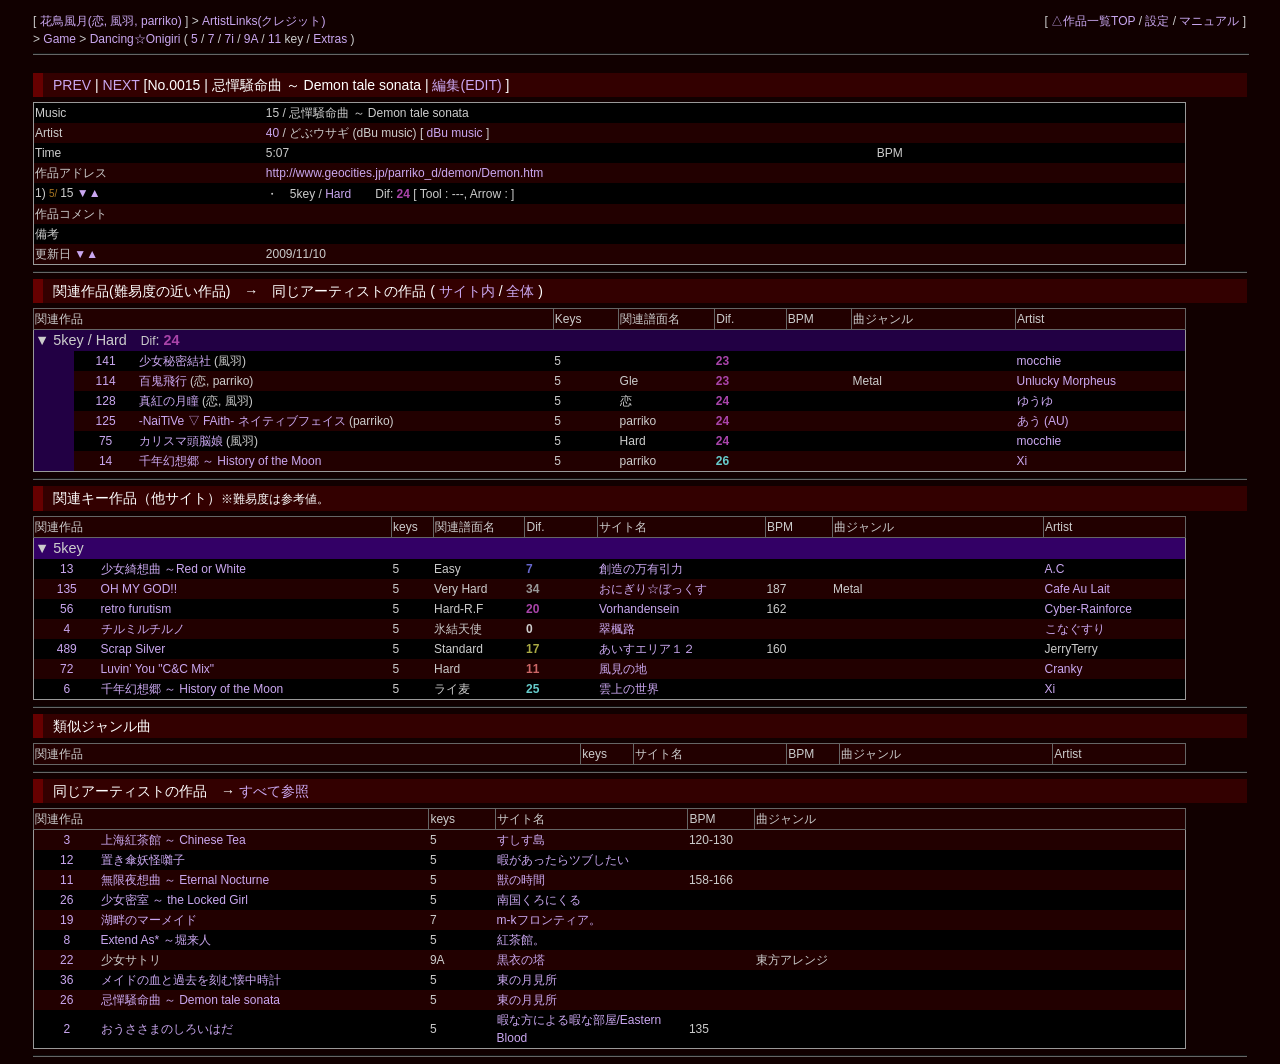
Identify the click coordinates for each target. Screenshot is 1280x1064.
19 (66, 920)
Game (61, 39)
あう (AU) (1043, 421)
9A (251, 39)
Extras (330, 39)
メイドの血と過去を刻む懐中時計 (191, 980)
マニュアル (1209, 21)
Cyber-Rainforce (1088, 609)
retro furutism (136, 609)
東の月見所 (527, 980)
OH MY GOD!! (139, 589)
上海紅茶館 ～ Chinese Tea (173, 840)
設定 (1157, 21)
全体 (520, 291)
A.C (1055, 569)
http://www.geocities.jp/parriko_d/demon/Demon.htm (404, 173)
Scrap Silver (133, 649)
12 (66, 860)
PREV (72, 85)
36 (66, 980)
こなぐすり (1075, 629)
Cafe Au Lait (1077, 589)
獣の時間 (521, 880)
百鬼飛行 (163, 381)
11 (274, 39)
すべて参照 (274, 791)
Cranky (1064, 669)
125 (106, 421)
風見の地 (623, 669)
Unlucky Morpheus (1066, 381)
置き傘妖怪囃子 (143, 860)
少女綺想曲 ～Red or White (173, 569)
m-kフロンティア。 (549, 920)
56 (66, 609)
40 (272, 133)
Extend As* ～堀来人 (156, 940)
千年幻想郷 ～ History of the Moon (230, 461)
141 (106, 361)
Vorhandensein (639, 609)
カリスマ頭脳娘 (181, 441)
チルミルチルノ (143, 629)
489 (67, 649)
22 (66, 960)
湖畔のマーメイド (149, 920)
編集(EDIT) (466, 85)
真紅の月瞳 (169, 401)
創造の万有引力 (641, 569)
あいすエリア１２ (647, 649)
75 (105, 441)
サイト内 (467, 291)
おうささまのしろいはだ (167, 1029)
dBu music (456, 133)
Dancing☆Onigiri (137, 39)
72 (66, 669)
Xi (1022, 461)
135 (67, 589)
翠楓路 (617, 629)
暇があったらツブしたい (563, 860)
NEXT (121, 85)
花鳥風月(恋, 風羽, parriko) (112, 21)
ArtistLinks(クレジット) (263, 21)
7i (229, 39)
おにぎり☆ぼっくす (653, 589)
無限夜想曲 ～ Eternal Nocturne (185, 880)
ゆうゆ (1035, 401)
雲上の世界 (629, 689)
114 (106, 381)
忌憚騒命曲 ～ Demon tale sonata (190, 1000)
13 (66, 569)
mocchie (1039, 361)
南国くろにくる (539, 900)
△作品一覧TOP (1093, 21)
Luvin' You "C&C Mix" (158, 669)
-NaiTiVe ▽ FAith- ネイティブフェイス (242, 421)
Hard (338, 194)
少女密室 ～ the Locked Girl (174, 900)
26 (66, 900)
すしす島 (521, 840)
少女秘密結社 (175, 361)
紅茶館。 (521, 940)
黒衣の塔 (521, 960)
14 (105, 461)
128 (106, 401)
